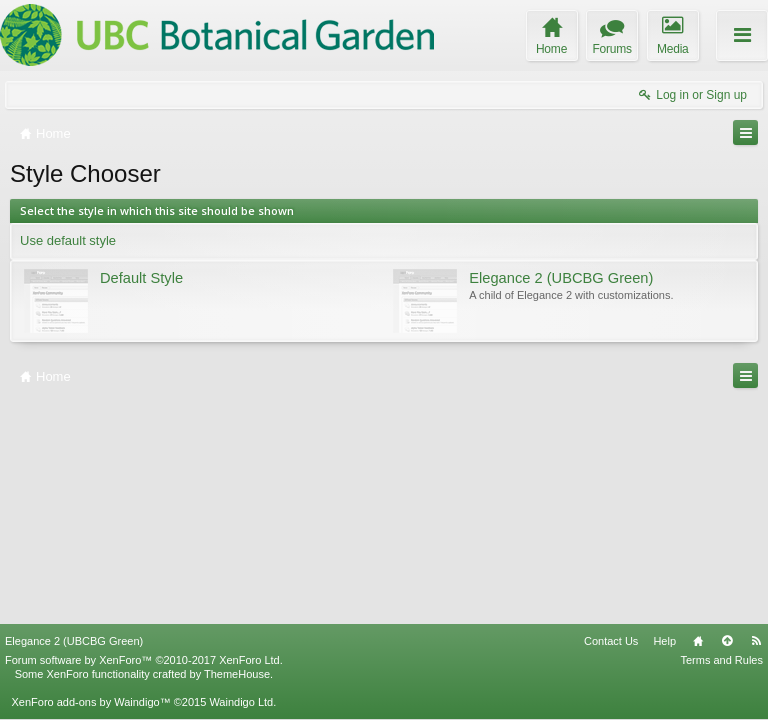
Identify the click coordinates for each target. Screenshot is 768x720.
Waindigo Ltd (241, 702)
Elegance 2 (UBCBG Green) (74, 641)
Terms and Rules (721, 660)
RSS (756, 641)
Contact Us (611, 641)
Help (664, 641)
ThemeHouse (237, 674)
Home (698, 641)
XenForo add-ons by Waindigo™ (90, 702)
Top (727, 641)
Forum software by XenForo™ (144, 660)
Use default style (68, 240)
